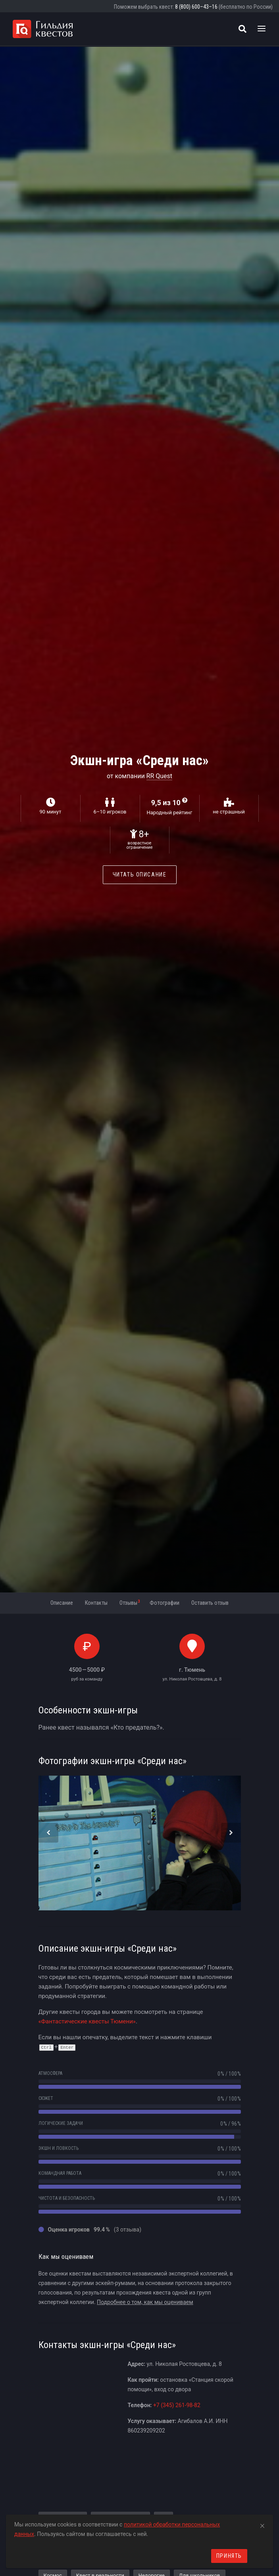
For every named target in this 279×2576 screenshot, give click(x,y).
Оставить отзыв (210, 1603)
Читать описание (140, 874)
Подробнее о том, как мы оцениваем (145, 2302)
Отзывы (129, 1602)
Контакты (96, 1603)
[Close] (262, 2524)
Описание (61, 1603)
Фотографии (164, 1603)
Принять (229, 2556)
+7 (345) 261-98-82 (176, 2405)
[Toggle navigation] (261, 28)
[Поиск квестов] (242, 29)
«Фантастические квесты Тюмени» (87, 2021)
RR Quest (159, 776)
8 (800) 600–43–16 (196, 7)
